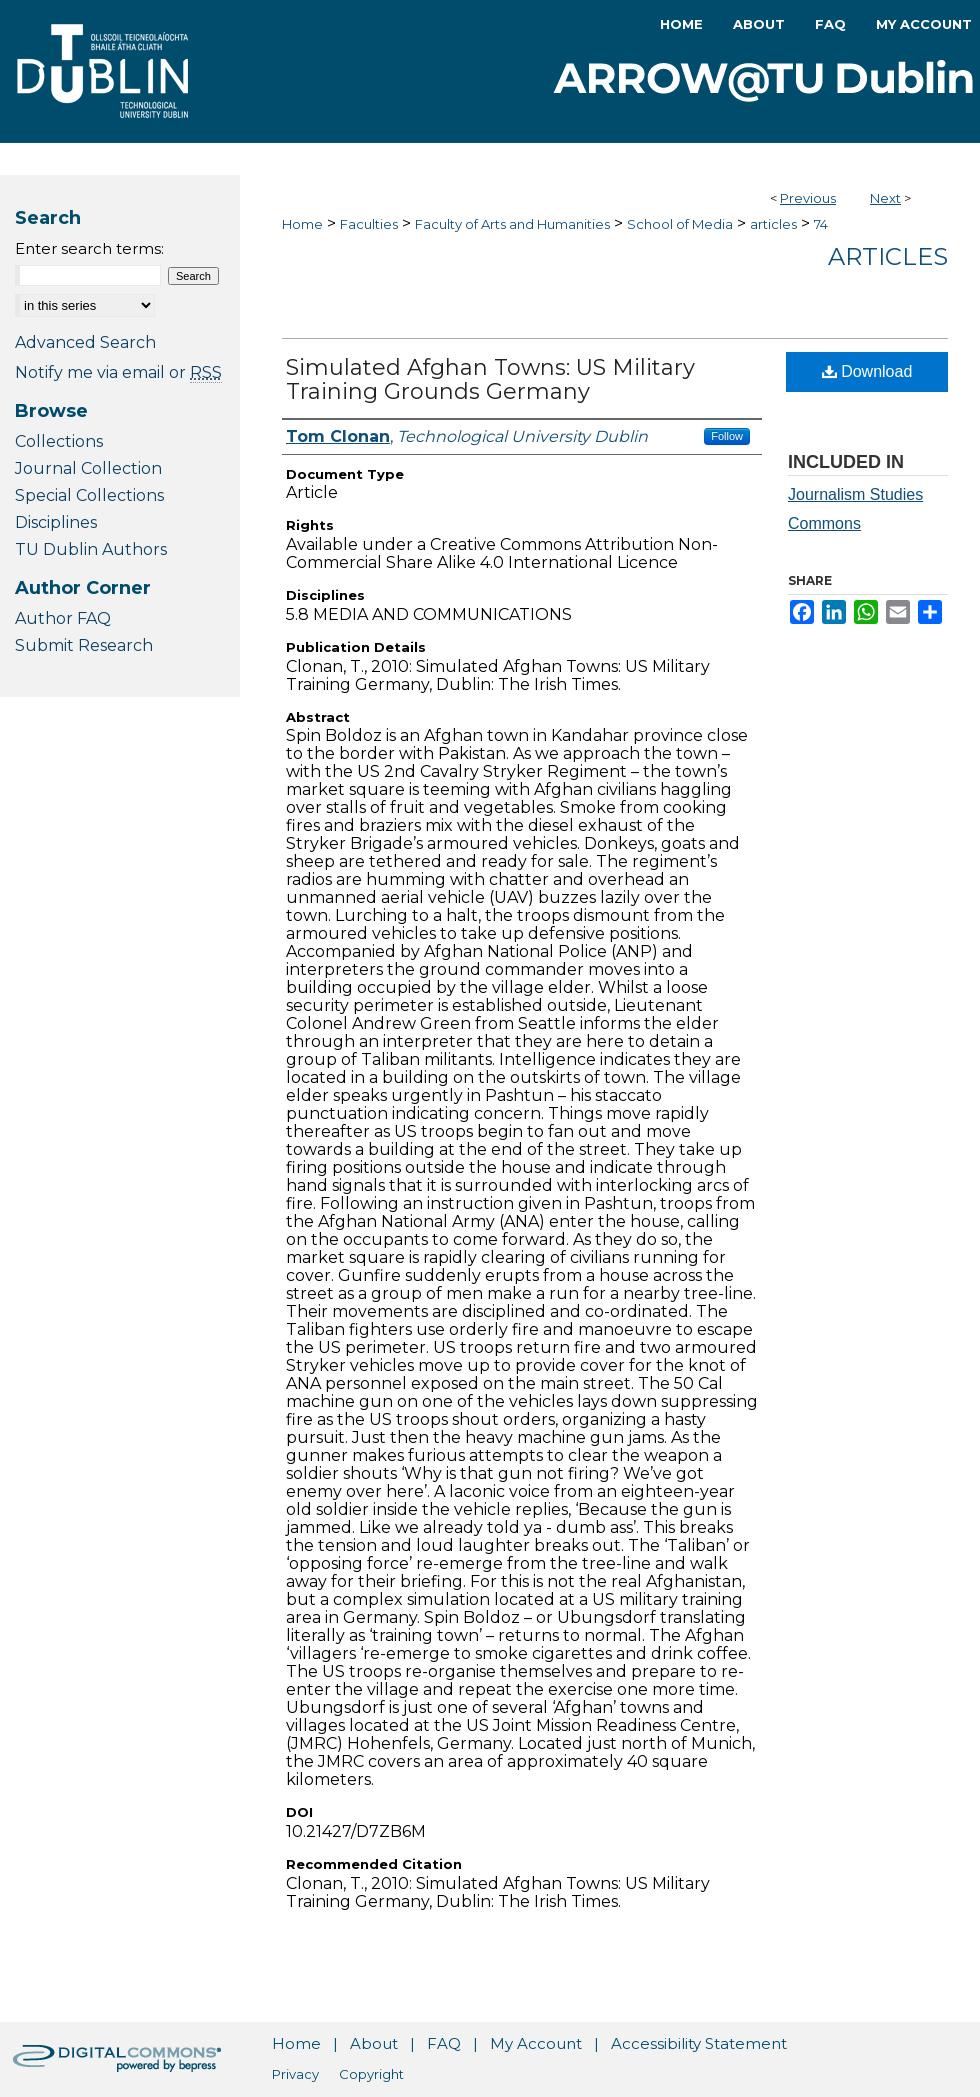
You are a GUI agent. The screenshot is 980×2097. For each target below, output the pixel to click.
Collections (59, 441)
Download (867, 371)
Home (302, 224)
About (374, 2043)
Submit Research (84, 645)
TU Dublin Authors (91, 549)
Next (885, 198)
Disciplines (56, 522)
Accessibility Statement (699, 2043)
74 (821, 224)
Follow (727, 436)
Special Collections (89, 495)
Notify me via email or (118, 372)
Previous (808, 198)
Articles (888, 256)
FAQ (444, 2043)
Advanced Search (85, 342)
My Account (536, 2043)
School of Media (680, 224)
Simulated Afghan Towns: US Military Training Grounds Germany (490, 379)
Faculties (369, 224)
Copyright (371, 2074)
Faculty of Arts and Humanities (512, 224)
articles (773, 224)
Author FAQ (63, 618)
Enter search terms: (89, 248)
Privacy (295, 2074)
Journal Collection (88, 468)
